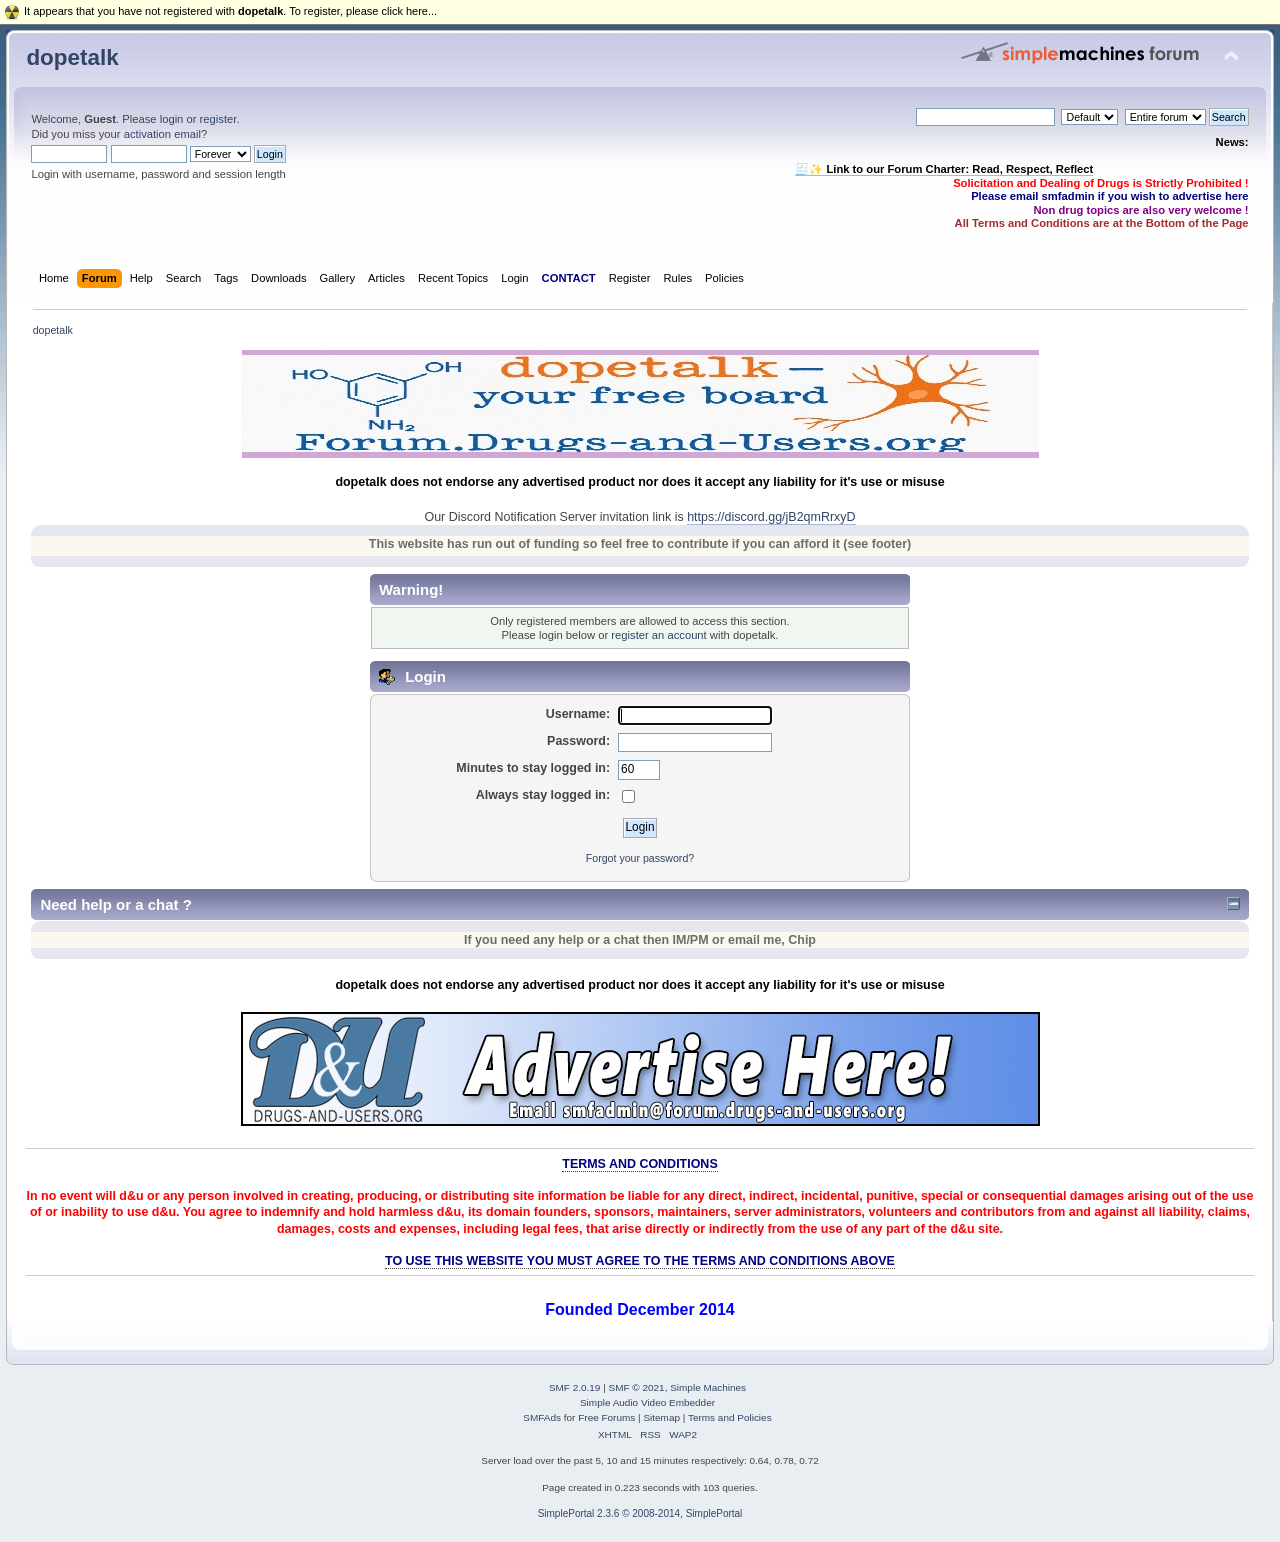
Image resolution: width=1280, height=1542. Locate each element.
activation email (162, 134)
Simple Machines (708, 1387)
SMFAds (542, 1417)
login (172, 119)
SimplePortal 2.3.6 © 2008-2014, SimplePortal (640, 1513)
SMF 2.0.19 (575, 1387)
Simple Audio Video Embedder (647, 1402)
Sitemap (661, 1417)
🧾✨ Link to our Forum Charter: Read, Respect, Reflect (944, 169)
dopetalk (72, 57)
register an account (658, 635)
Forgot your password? (640, 858)
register (218, 119)
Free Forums (606, 1417)
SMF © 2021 (637, 1387)
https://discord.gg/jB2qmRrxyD (771, 517)
